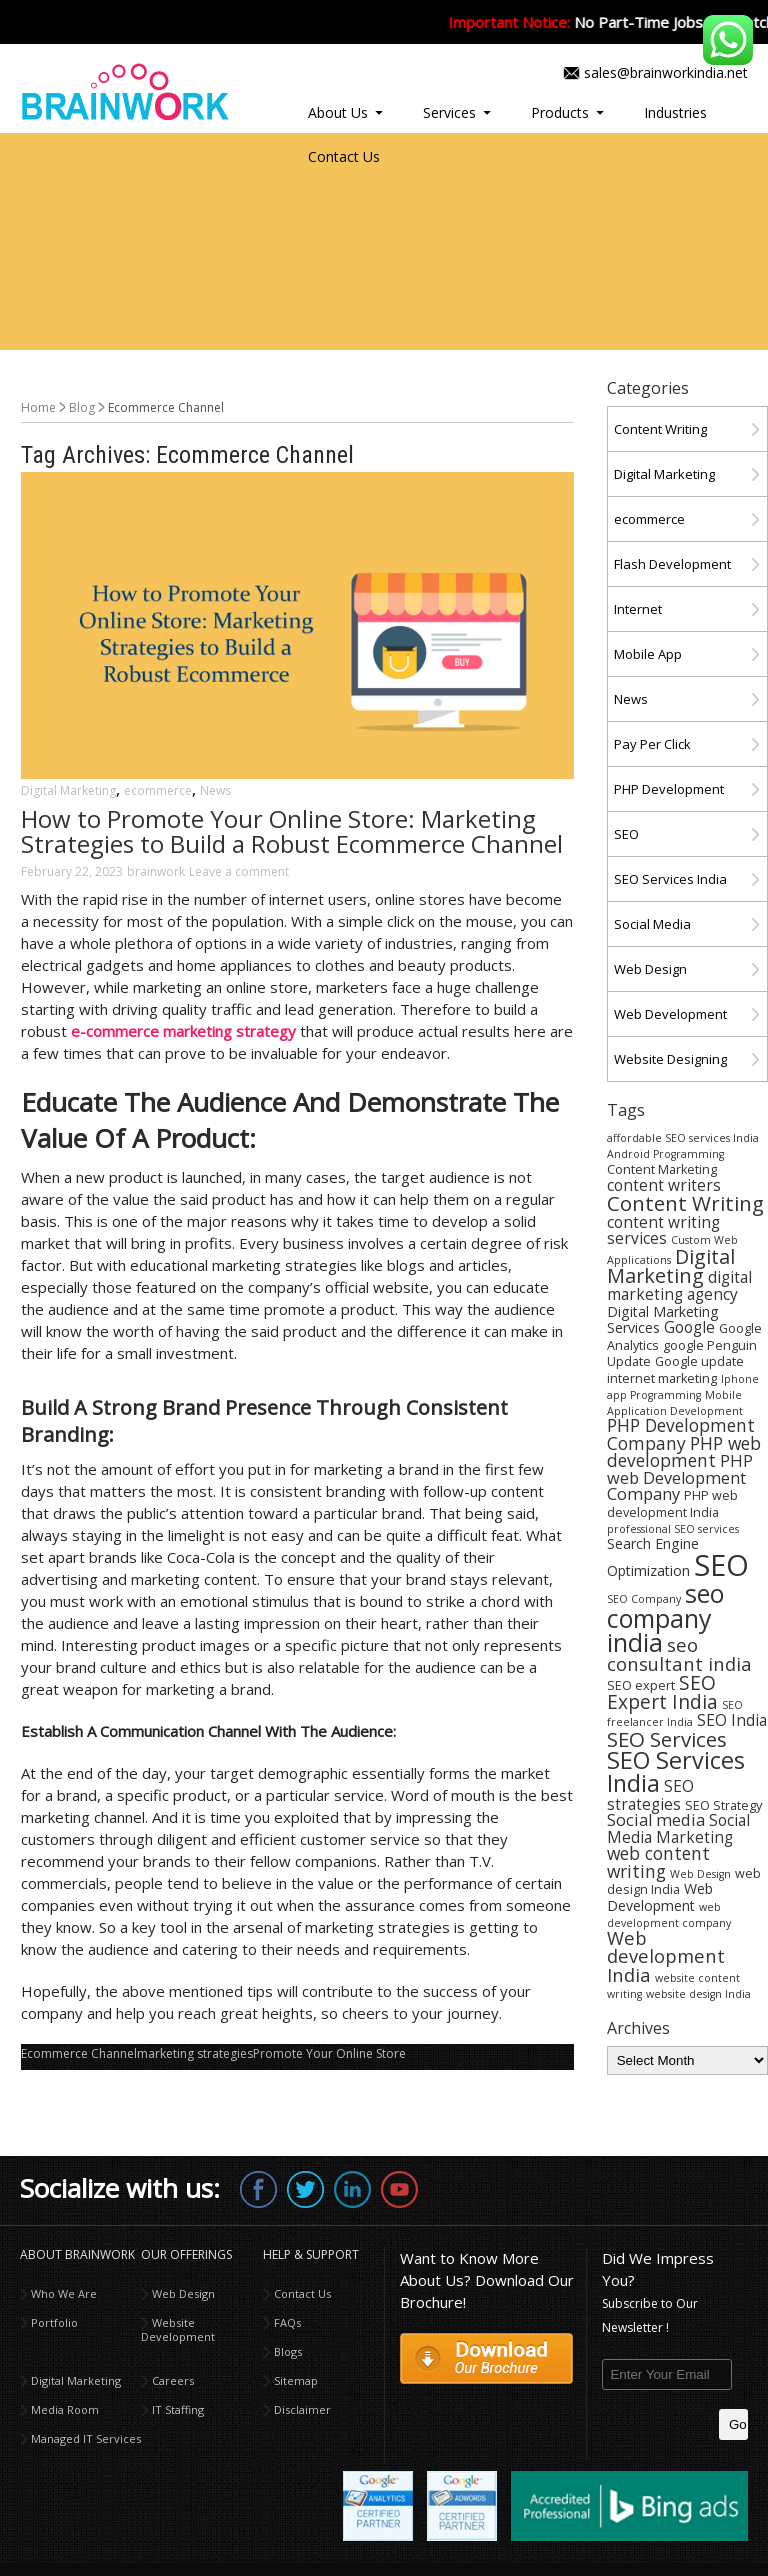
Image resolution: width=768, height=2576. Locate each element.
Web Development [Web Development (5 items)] (660, 1897)
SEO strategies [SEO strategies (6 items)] (650, 1794)
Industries (675, 112)
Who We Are (64, 2293)
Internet (638, 609)
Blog (82, 407)
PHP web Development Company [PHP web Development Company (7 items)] (680, 1477)
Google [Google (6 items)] (689, 1327)
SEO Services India (670, 879)
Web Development (670, 1014)
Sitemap (296, 2380)
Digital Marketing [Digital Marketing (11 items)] (671, 1266)
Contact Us (344, 156)
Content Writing (660, 429)
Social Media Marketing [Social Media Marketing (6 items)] (678, 1828)
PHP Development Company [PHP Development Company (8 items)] (681, 1433)
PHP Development (669, 789)
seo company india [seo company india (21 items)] (665, 1618)
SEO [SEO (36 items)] (721, 1565)
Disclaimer (302, 2409)
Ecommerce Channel (79, 2053)
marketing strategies (195, 2053)
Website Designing (670, 1059)
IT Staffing (178, 2409)
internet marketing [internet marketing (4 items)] (662, 1378)
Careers (173, 2380)
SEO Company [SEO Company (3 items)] (644, 1599)
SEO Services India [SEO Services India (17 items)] (676, 1771)
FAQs (287, 2322)
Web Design (650, 969)
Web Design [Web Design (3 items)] (700, 1874)
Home (38, 407)
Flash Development (672, 564)
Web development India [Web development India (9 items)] (666, 1956)
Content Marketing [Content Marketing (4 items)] (662, 1169)
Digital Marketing (68, 790)
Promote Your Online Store (329, 2053)
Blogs (288, 2351)
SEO (626, 834)
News (215, 790)
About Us (338, 112)
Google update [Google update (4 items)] (699, 1361)
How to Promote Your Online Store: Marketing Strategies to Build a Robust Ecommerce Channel (292, 831)
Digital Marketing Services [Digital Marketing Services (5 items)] (663, 1319)
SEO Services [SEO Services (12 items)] (667, 1739)
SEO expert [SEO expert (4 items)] (641, 1685)
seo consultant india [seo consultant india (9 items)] (679, 1654)
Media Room (65, 2409)
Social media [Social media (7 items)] (656, 1819)
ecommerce (158, 790)
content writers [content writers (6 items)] (664, 1185)
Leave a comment (239, 871)
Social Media (652, 924)
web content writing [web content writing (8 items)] (658, 1861)
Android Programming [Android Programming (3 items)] (665, 1154)
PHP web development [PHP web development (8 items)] (684, 1451)
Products (560, 112)
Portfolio (54, 2322)
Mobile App (648, 654)
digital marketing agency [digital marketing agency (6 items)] (679, 1285)
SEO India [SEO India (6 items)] (732, 1720)
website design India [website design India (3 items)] (698, 1994)
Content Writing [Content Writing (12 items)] (685, 1203)
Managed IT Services (86, 2438)
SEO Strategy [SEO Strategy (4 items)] (723, 1805)
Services (449, 112)
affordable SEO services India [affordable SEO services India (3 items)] (683, 1138)
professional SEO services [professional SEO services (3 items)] (673, 1529)
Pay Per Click (652, 744)
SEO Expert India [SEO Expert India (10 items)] (662, 1692)
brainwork (156, 871)
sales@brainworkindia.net (666, 72)
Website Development (178, 2329)
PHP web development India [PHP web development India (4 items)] (672, 1504)
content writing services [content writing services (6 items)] (663, 1230)
